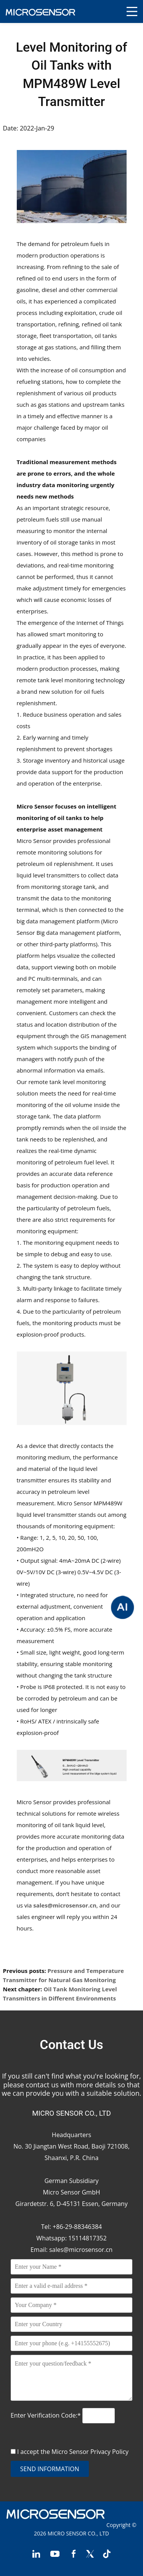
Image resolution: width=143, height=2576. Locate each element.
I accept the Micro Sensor (73, 2451)
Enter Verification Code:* (46, 2415)
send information (49, 2469)
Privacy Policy (109, 2451)
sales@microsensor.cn (80, 2249)
